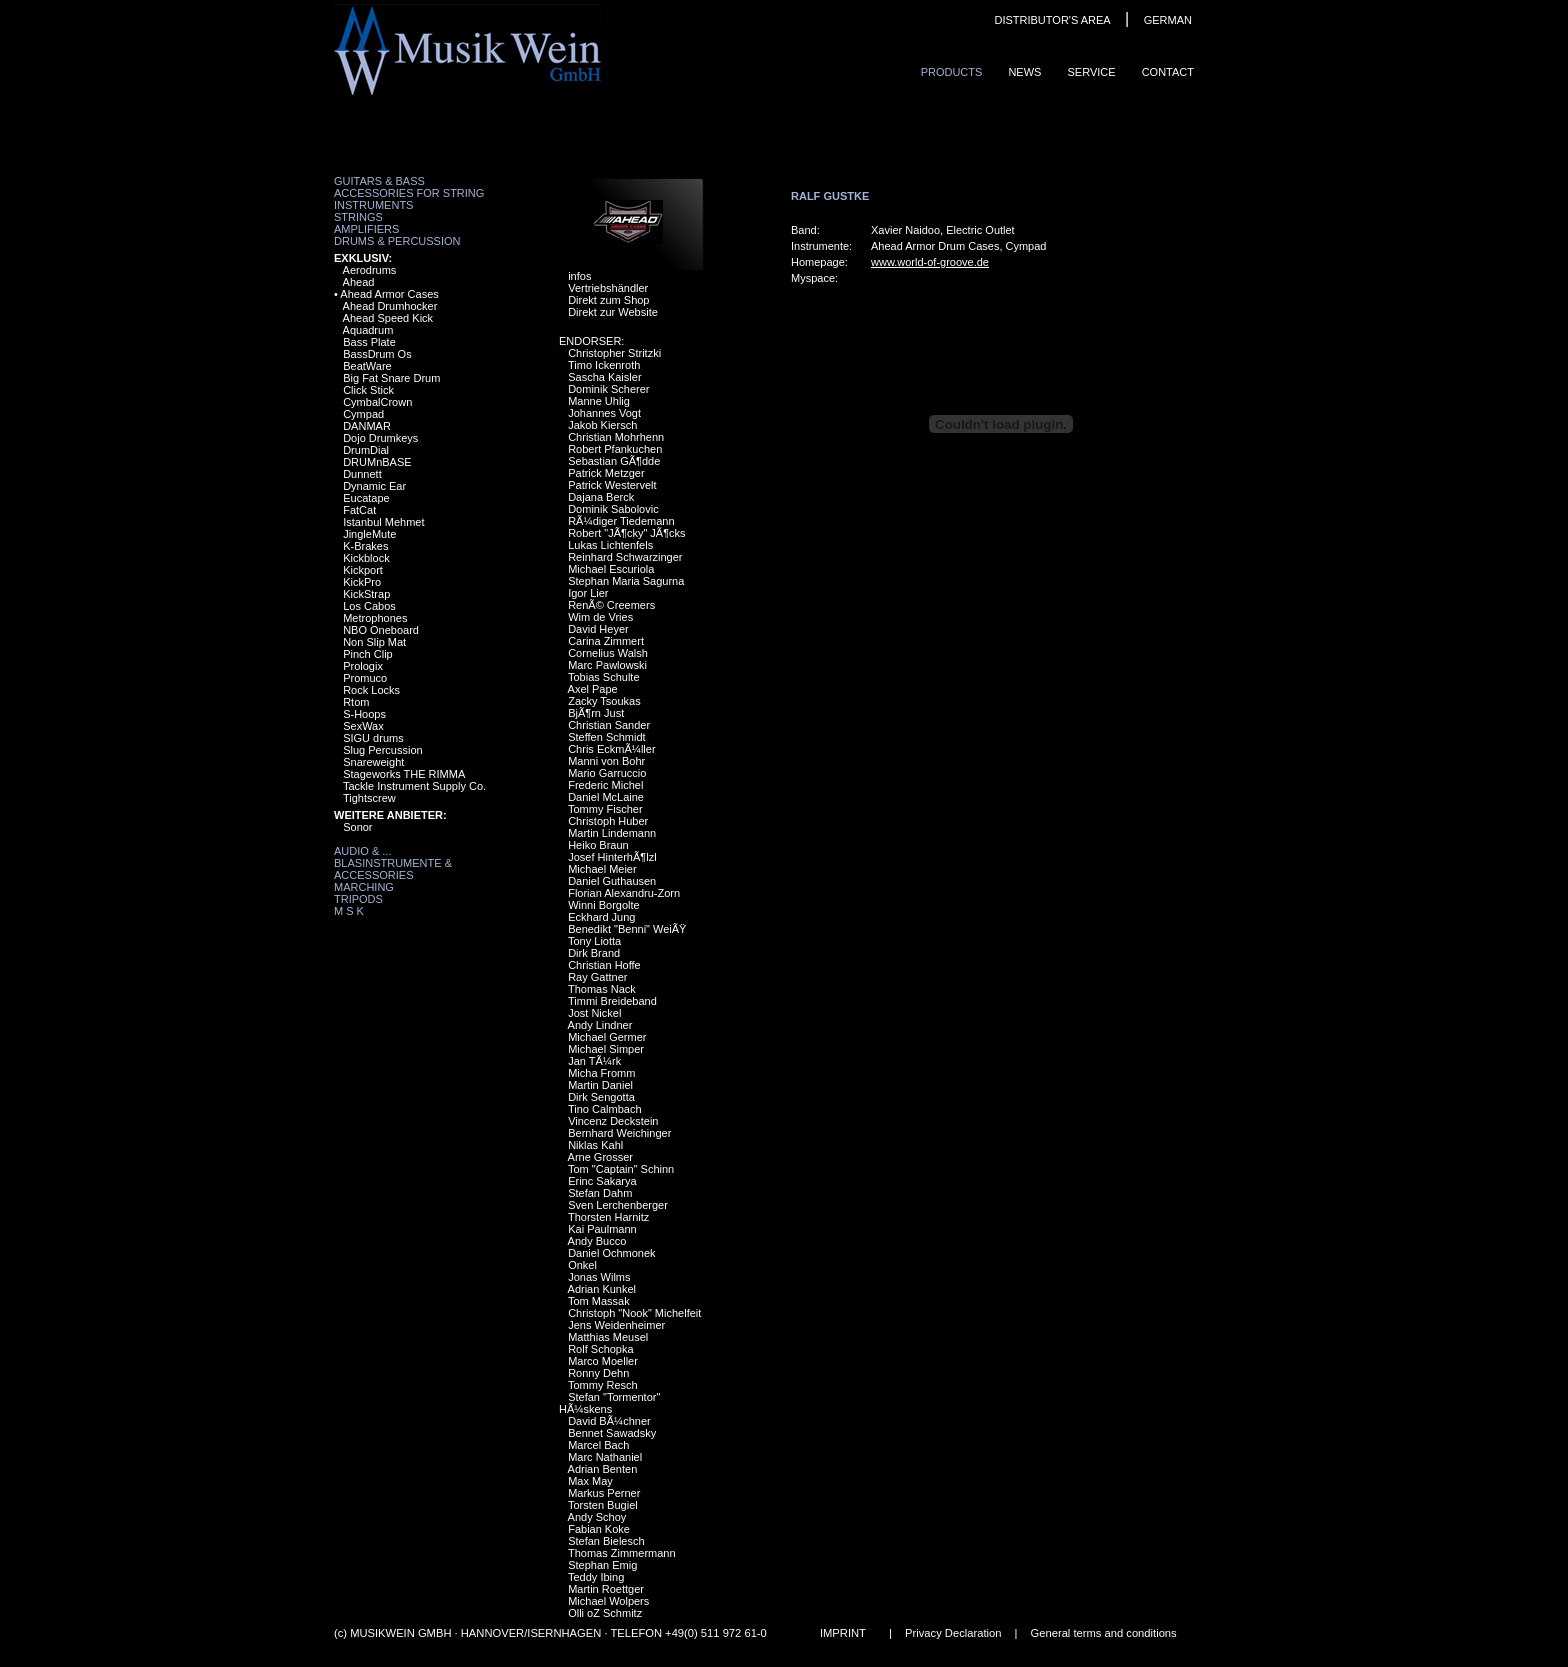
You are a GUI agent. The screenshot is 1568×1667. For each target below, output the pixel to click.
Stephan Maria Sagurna (626, 581)
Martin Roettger (606, 1589)
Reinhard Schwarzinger (625, 557)
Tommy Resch (603, 1385)
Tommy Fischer (605, 809)
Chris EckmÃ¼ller (611, 749)
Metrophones (375, 618)
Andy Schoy (597, 1517)
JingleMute (369, 534)
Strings (358, 217)
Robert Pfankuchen (615, 449)
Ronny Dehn (598, 1373)
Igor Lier (588, 593)
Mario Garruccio (607, 773)
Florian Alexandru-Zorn (624, 893)
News (1024, 72)
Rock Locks (371, 690)
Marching (364, 887)
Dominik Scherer (608, 389)
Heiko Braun (598, 845)
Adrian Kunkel (602, 1289)
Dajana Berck (601, 497)
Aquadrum (368, 330)
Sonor (357, 827)
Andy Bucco (597, 1241)
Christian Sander (609, 725)
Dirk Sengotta (601, 1097)
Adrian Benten (603, 1469)
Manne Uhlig (599, 401)
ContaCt (1168, 72)
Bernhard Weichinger (619, 1133)
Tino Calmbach (605, 1109)
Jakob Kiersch (602, 425)
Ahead (359, 282)
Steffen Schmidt (606, 737)
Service (1091, 72)
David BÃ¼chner (609, 1421)
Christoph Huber (608, 821)
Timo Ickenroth (604, 365)
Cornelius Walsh (608, 653)
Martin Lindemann (612, 833)
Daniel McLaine (606, 797)
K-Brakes (365, 546)
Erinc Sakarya (602, 1181)
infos (579, 276)
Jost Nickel (594, 1013)
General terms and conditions (1104, 1633)
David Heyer (598, 629)
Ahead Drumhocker (390, 306)
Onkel (582, 1265)
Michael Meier (602, 869)
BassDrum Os (377, 354)
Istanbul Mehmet (383, 522)
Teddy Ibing (596, 1577)
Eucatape (366, 498)
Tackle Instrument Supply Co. (414, 786)
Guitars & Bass (379, 181)
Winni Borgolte (604, 905)
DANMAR (367, 426)
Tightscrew (369, 798)
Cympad (363, 414)
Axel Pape (593, 689)
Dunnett (362, 474)
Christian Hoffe (604, 965)
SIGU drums (373, 738)
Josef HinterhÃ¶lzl (612, 857)
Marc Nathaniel (605, 1457)
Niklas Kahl (595, 1145)
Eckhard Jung (601, 917)
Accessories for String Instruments (409, 199)
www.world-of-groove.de (930, 262)
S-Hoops (364, 714)
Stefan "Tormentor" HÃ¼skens (609, 1403)
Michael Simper (606, 1049)
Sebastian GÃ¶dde (614, 461)
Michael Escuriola (611, 569)
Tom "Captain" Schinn (621, 1169)
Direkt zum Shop (608, 300)
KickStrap (366, 594)
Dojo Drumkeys (380, 438)
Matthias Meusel (608, 1337)
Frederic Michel (605, 785)
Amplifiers (366, 229)
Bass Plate (369, 342)
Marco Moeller (603, 1361)
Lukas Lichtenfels (610, 545)
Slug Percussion (383, 750)
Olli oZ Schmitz (605, 1613)
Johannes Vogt (604, 413)
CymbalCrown (377, 402)
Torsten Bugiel (603, 1505)
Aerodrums (370, 270)
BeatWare (367, 366)
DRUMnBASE (377, 462)
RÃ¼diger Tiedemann (621, 521)
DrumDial (366, 450)
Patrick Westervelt (612, 485)
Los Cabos (369, 606)
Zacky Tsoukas (604, 701)
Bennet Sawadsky (612, 1433)
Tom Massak (599, 1301)
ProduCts (952, 72)
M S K (349, 911)
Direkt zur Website (613, 312)
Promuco (365, 678)
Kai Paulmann (602, 1229)
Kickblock (366, 558)
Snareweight (373, 762)
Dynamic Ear (374, 486)
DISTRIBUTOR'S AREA (1052, 20)
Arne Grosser (600, 1157)
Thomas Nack (602, 989)
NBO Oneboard (381, 630)
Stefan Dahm (600, 1193)
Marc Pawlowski (607, 665)
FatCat (359, 510)
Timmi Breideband (612, 1001)
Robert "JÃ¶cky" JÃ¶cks (626, 533)
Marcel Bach (598, 1445)
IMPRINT (843, 1633)
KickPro (362, 582)
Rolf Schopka (600, 1349)
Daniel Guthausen (612, 881)
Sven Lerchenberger (618, 1205)
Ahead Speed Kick (388, 318)
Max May (590, 1481)
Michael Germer (607, 1037)
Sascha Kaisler (604, 377)
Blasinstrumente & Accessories (393, 869)
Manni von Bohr (606, 761)
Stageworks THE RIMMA (404, 774)
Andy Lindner (600, 1025)
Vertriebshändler (608, 288)
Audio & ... (362, 851)
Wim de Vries (600, 617)
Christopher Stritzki (614, 353)
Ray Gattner (597, 977)
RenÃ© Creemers (611, 605)
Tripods (358, 899)
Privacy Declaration (953, 1633)
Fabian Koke (599, 1529)
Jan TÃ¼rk (594, 1061)
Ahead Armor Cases (389, 294)
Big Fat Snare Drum (391, 378)
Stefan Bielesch (606, 1541)
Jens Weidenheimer (616, 1325)
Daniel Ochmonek (611, 1253)
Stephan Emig (602, 1565)
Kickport (363, 570)
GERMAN (1168, 20)
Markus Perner (604, 1493)
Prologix (363, 666)
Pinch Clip (368, 654)
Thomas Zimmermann (622, 1553)
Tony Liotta (594, 941)
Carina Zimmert (606, 641)
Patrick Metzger (606, 473)
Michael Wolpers (608, 1601)
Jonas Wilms (599, 1277)
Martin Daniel (600, 1085)
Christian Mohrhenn (616, 437)
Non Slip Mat (374, 642)
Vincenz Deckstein (613, 1121)
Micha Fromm (601, 1073)
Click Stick (368, 390)
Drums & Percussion (397, 241)
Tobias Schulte (604, 677)
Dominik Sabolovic (613, 509)
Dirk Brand (594, 953)
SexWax (363, 726)
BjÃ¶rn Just (596, 713)
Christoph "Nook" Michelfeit (634, 1313)
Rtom (356, 702)
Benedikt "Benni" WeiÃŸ (627, 929)
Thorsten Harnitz (608, 1217)
